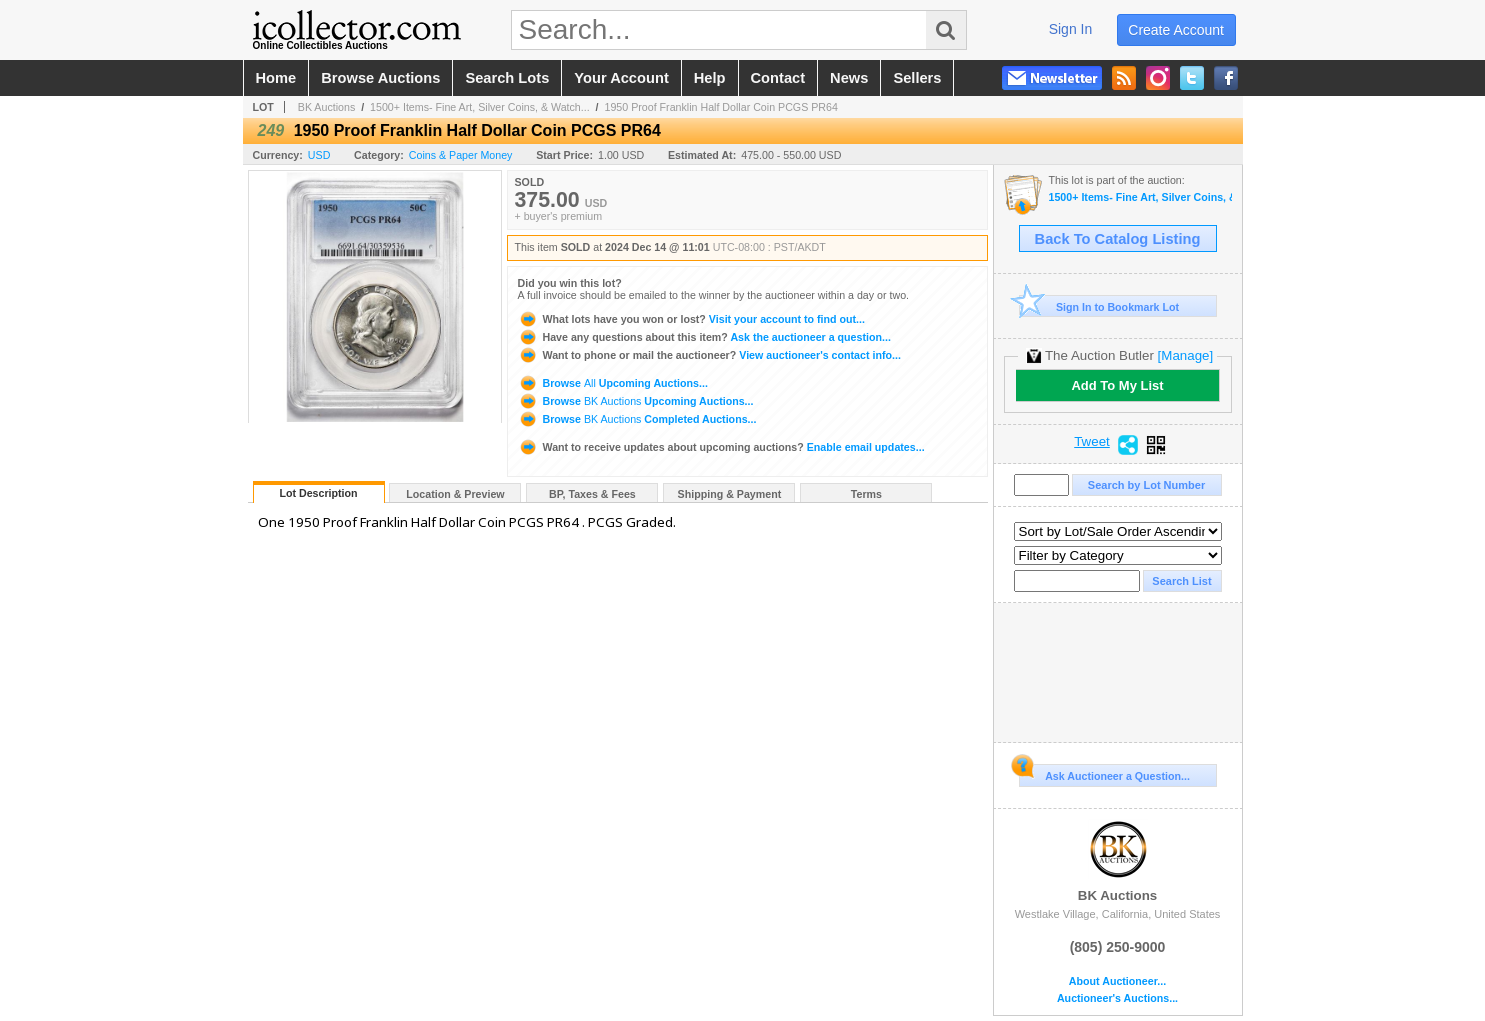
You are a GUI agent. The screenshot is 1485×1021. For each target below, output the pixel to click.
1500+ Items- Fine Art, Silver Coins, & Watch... (480, 107)
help (710, 78)
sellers (917, 78)
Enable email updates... (721, 447)
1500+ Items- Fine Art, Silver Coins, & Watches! (1140, 197)
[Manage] (1185, 355)
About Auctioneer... (1117, 981)
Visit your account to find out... (691, 319)
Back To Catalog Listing (1118, 239)
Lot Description (318, 493)
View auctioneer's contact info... (709, 355)
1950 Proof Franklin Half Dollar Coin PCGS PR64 (721, 107)
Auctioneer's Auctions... (1117, 998)
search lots (507, 78)
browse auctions (380, 78)
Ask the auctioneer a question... (704, 337)
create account (1176, 30)
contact (778, 78)
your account (621, 78)
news (849, 78)
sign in (1071, 29)
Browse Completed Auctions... (637, 419)
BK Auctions (326, 107)
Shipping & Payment (730, 494)
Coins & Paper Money (461, 155)
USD (319, 155)
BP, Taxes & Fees (592, 494)
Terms (866, 494)
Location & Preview (455, 494)
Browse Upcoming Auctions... (613, 383)
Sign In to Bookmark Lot (1099, 306)
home (276, 78)
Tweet (1092, 442)
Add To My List (1117, 385)
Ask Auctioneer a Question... (1104, 773)
